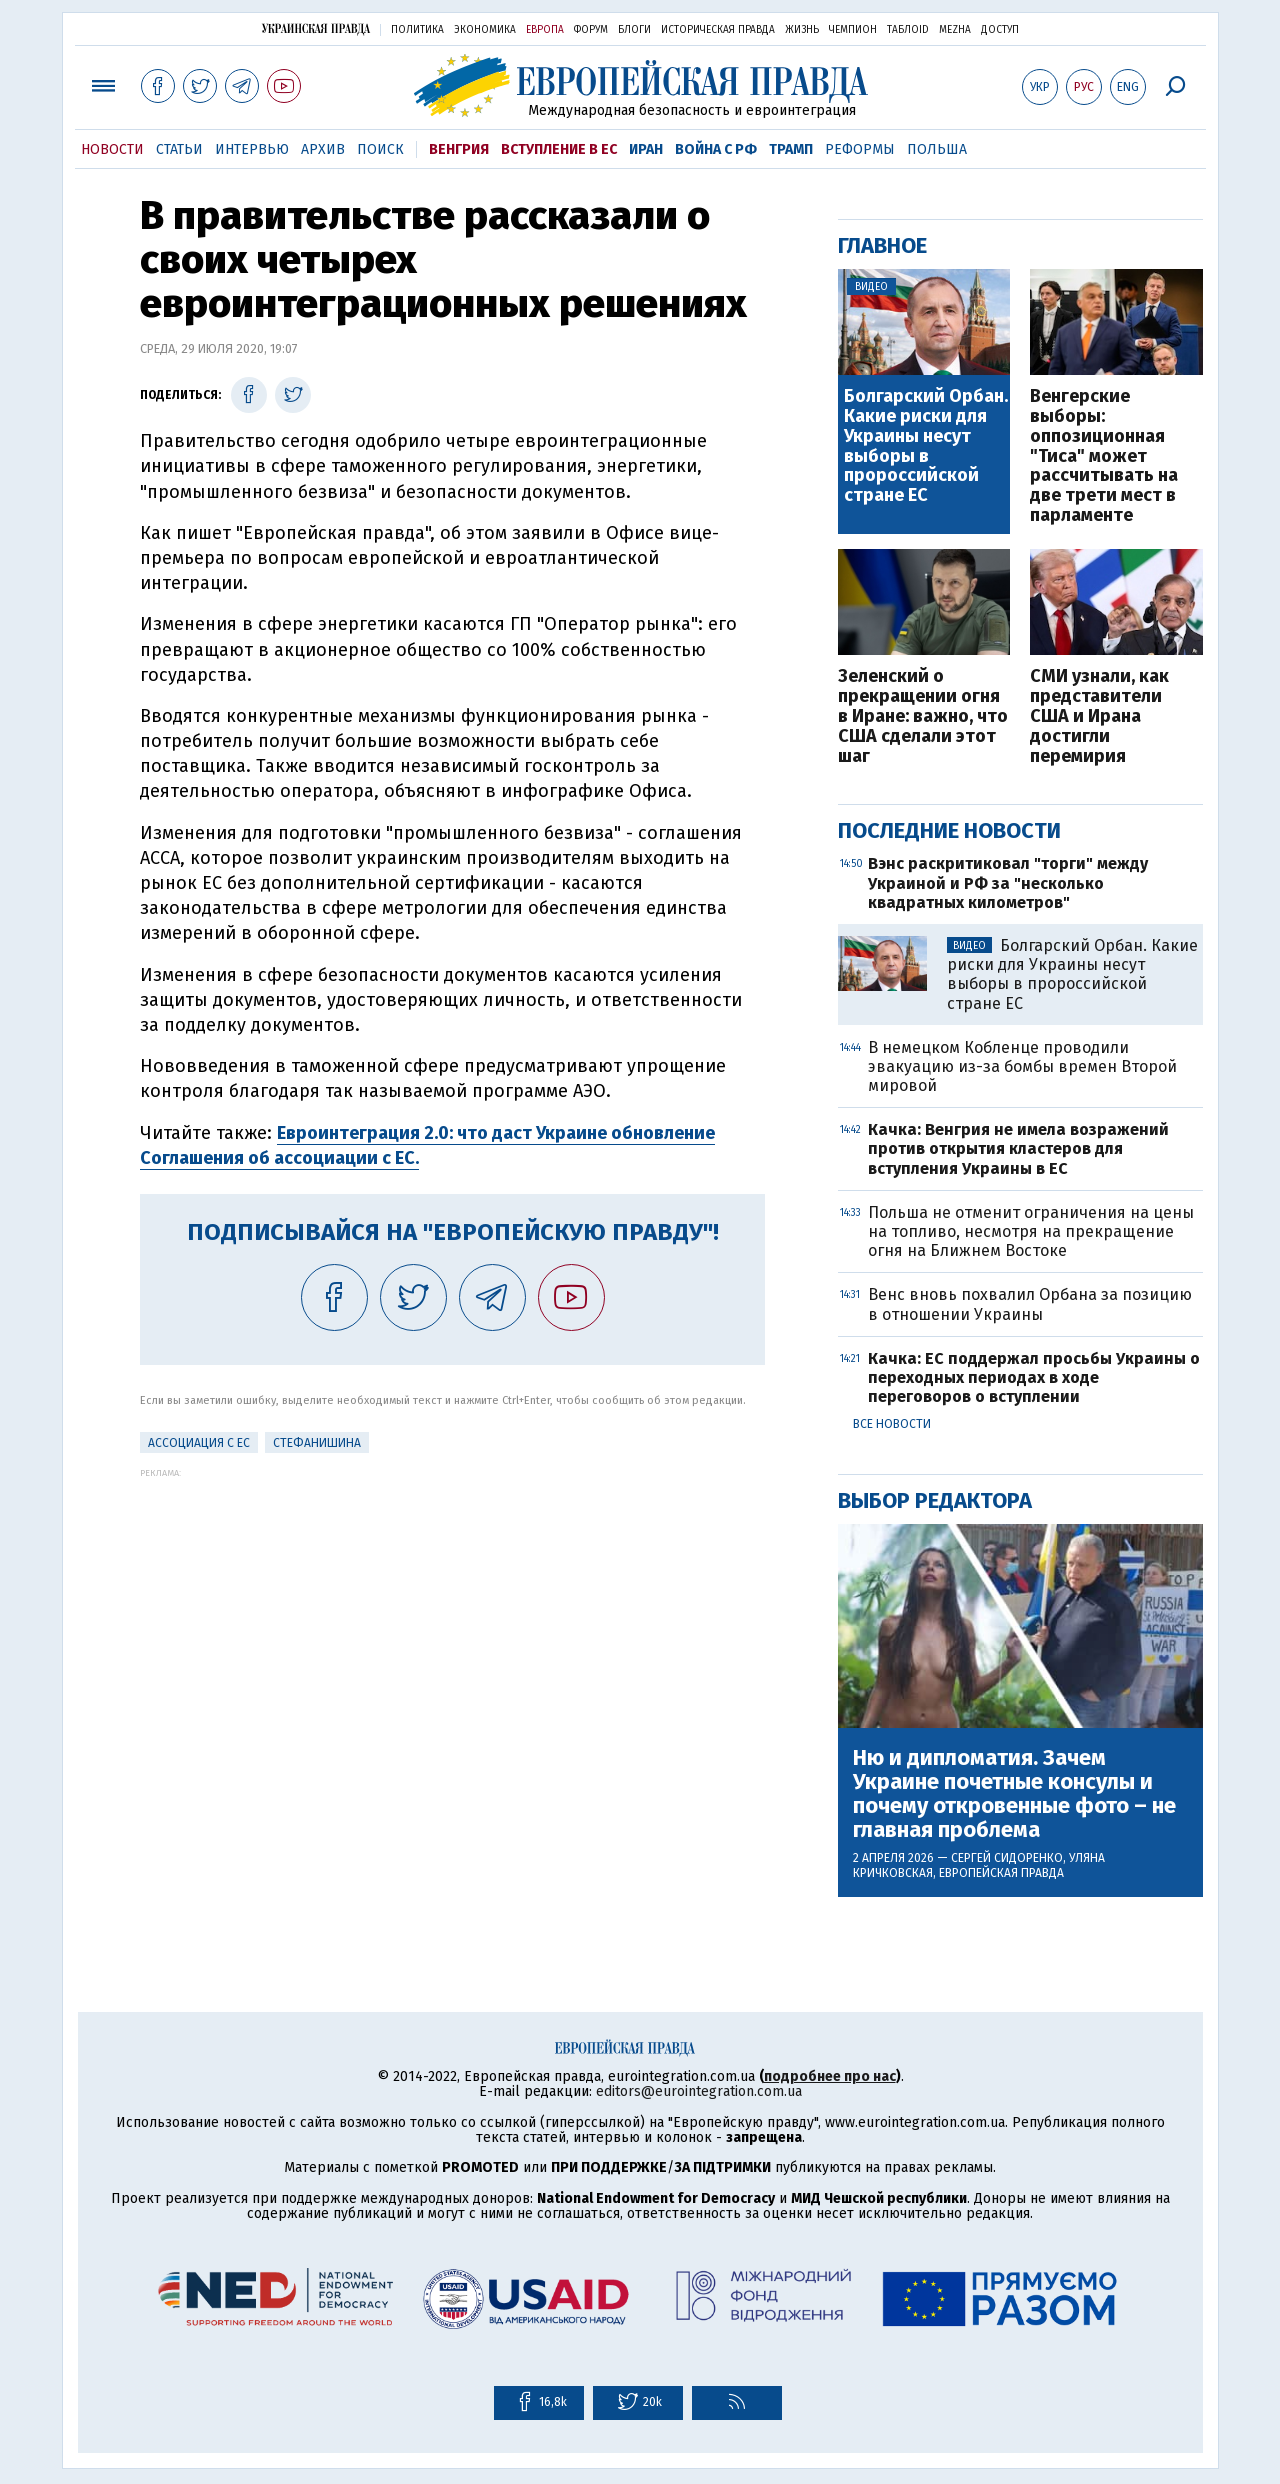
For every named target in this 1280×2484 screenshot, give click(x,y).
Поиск (380, 149)
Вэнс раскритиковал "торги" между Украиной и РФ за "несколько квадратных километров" (1008, 882)
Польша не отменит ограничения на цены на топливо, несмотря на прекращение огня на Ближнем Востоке (1031, 1231)
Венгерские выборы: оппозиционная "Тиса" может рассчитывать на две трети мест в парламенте (1104, 456)
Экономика (485, 30)
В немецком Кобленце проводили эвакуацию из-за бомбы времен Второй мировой (1022, 1066)
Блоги (634, 30)
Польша (937, 149)
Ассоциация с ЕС (199, 1443)
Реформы (860, 149)
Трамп (791, 149)
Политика (417, 30)
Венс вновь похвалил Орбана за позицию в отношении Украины (1030, 1304)
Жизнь (802, 30)
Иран (646, 149)
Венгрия (459, 149)
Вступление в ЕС (559, 149)
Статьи (179, 149)
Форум (591, 30)
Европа (545, 30)
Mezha (955, 30)
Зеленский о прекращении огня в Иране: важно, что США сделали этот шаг (923, 716)
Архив (323, 149)
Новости (112, 149)
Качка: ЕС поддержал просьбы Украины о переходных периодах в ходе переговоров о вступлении (1034, 1377)
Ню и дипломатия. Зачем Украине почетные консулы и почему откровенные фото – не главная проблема (1014, 1794)
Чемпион (853, 30)
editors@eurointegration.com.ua (699, 2091)
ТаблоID (908, 30)
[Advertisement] (452, 1618)
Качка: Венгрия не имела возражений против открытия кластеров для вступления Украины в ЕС (1018, 1148)
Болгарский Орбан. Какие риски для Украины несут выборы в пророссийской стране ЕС (926, 446)
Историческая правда (718, 30)
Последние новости (949, 830)
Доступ (1000, 30)
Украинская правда (316, 28)
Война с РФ (716, 149)
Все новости (892, 1424)
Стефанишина (317, 1443)
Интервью (252, 149)
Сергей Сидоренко (1007, 1858)
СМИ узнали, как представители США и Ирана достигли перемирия (1099, 716)
